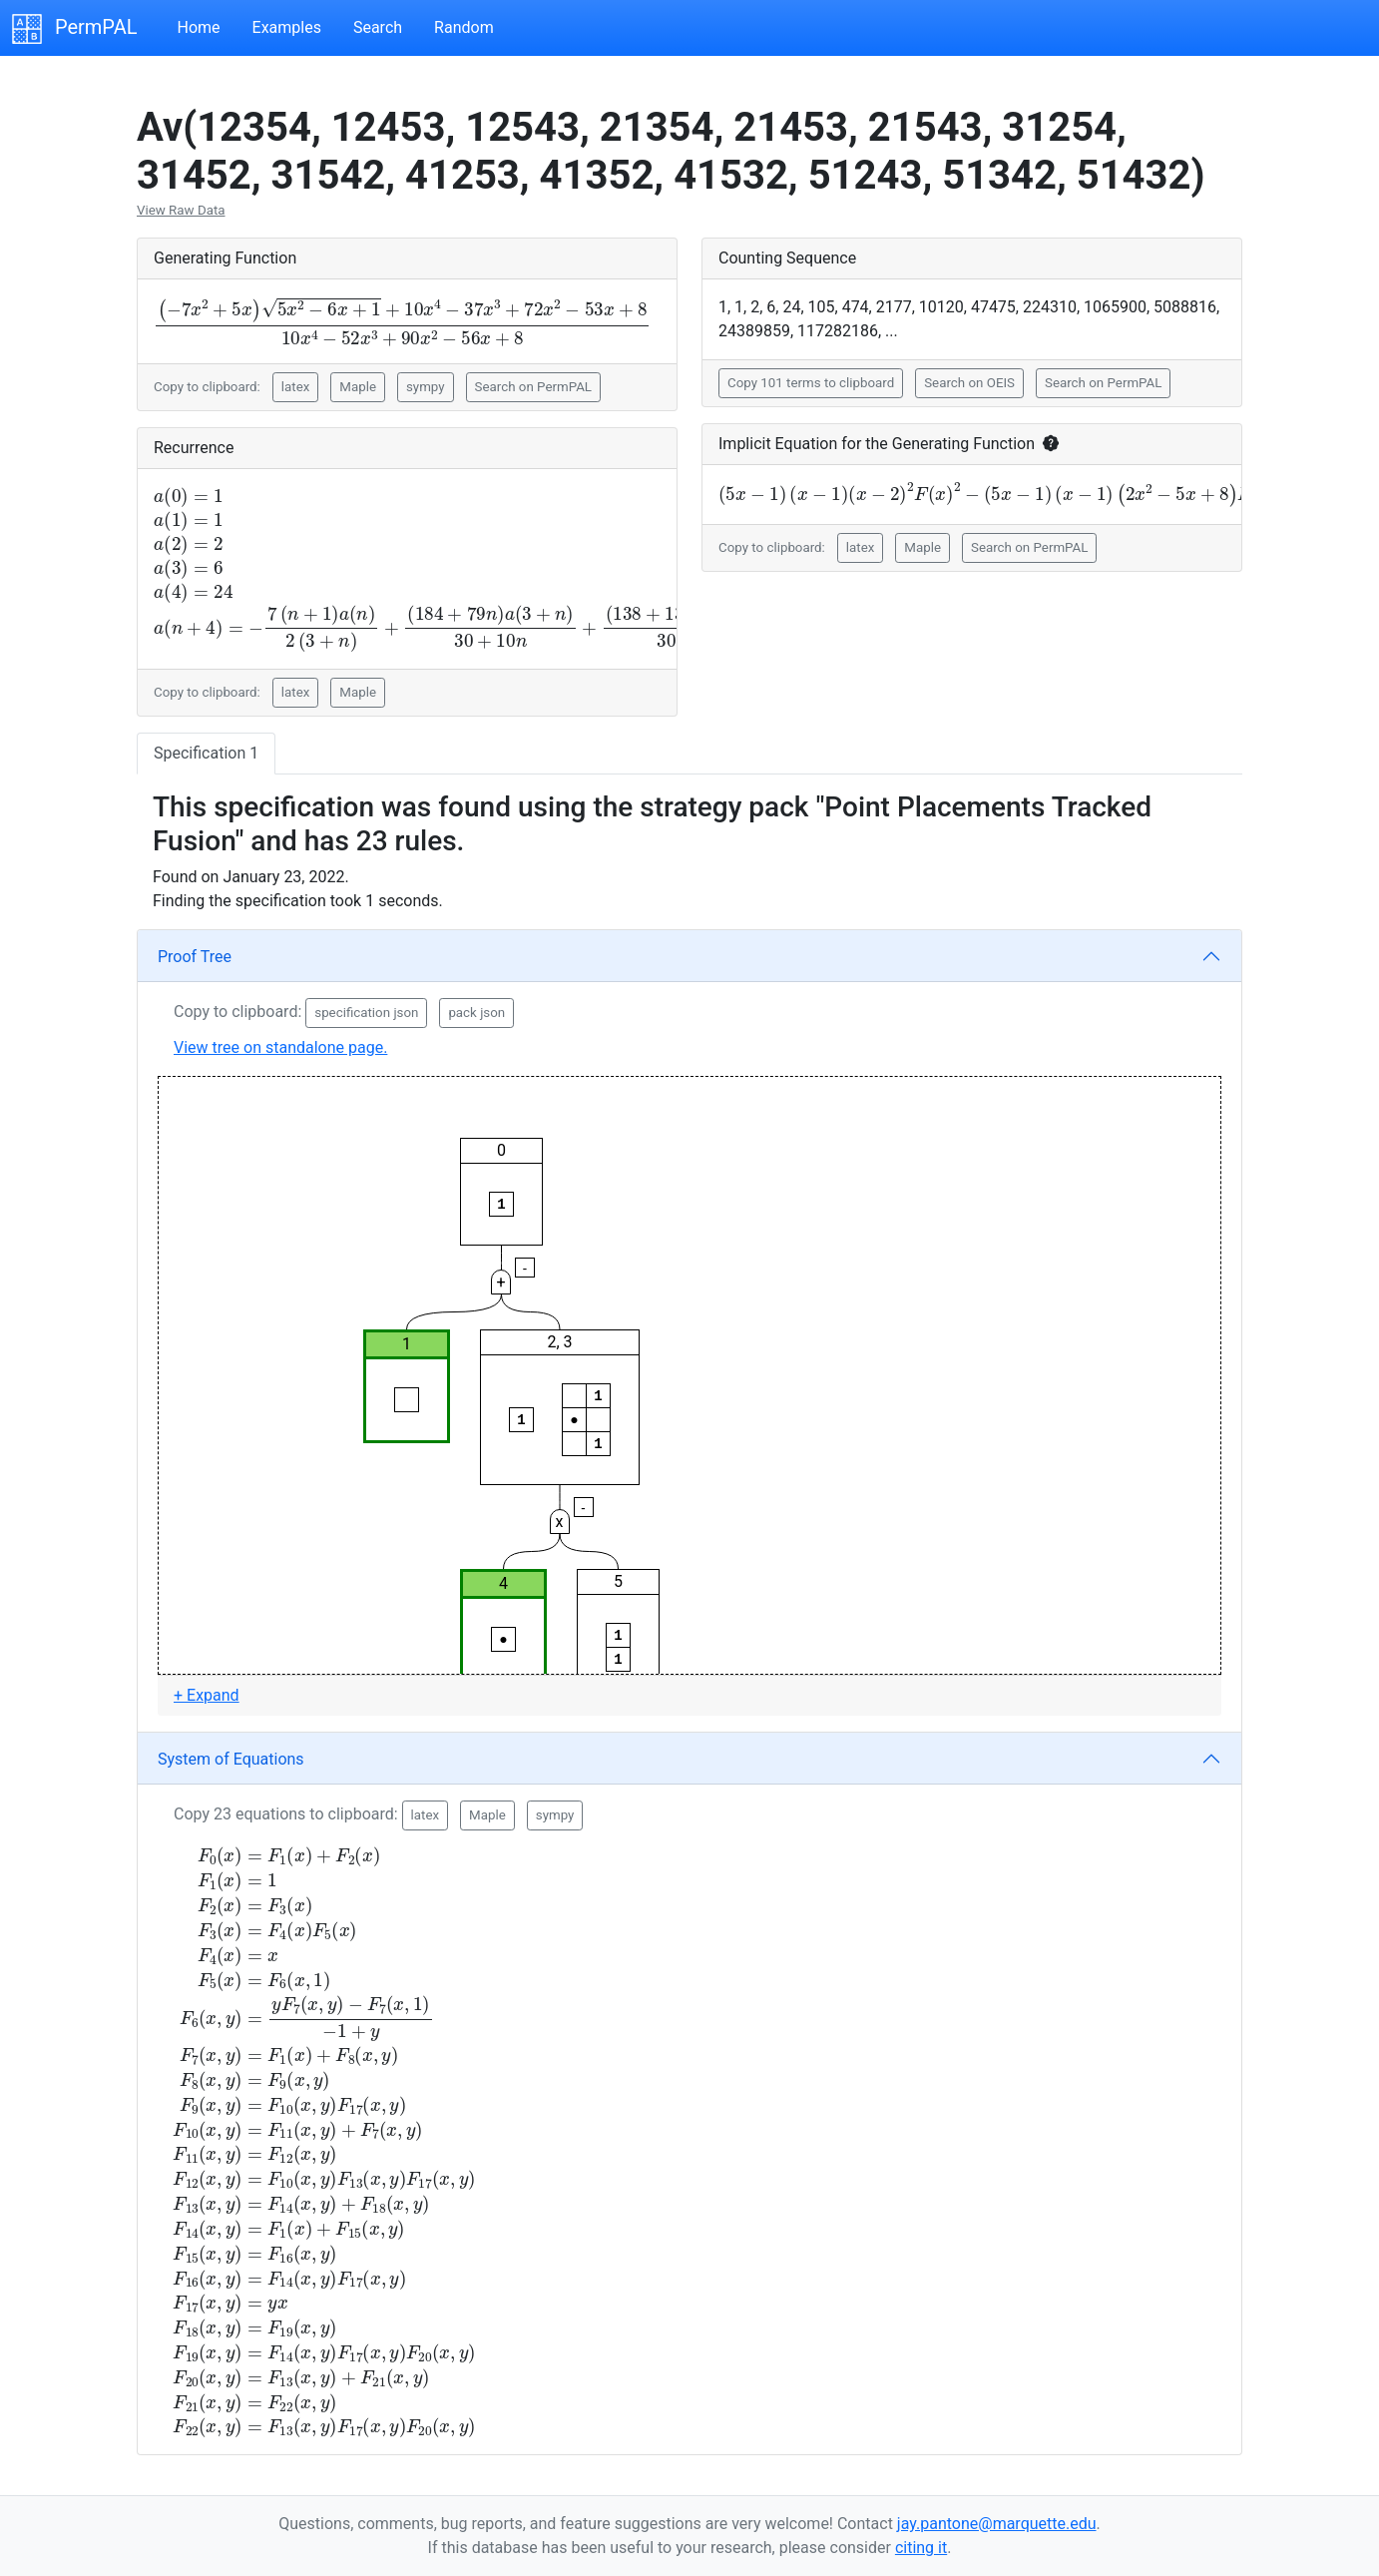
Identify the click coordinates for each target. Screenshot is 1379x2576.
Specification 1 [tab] (206, 753)
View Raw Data (181, 210)
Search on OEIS (969, 382)
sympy (425, 386)
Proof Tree (194, 956)
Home (198, 27)
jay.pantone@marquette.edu (997, 2523)
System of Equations (231, 1759)
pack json (476, 1012)
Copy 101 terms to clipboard (810, 382)
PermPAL (74, 29)
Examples (286, 27)
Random (464, 27)
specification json (366, 1012)
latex (295, 386)
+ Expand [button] (206, 1695)
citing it (921, 2547)
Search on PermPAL (534, 386)
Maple (357, 386)
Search (377, 27)
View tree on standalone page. (280, 1047)
